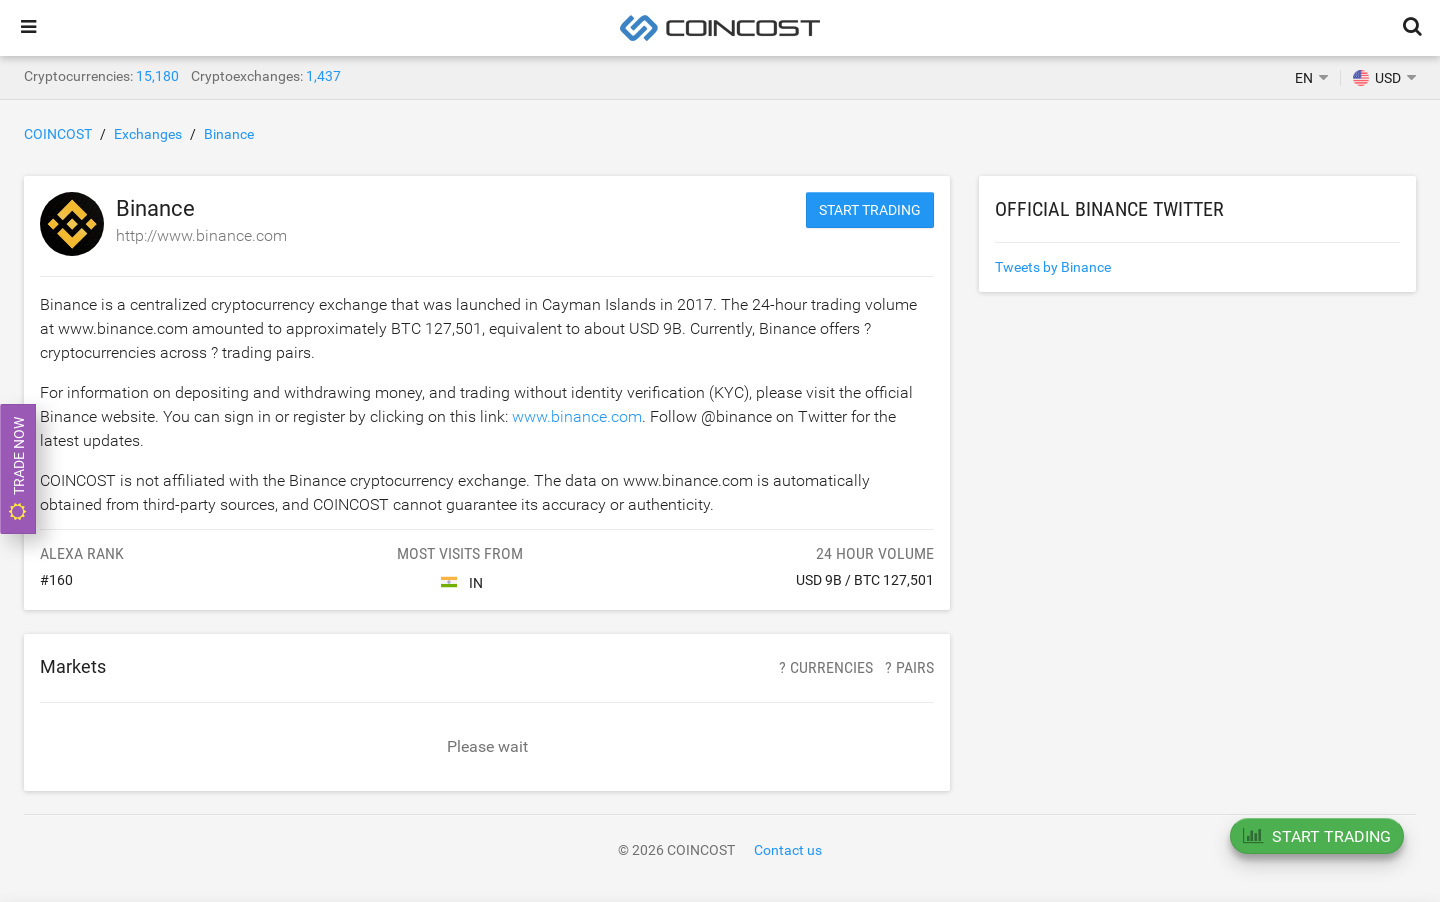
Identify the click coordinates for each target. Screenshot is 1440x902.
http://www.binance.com (201, 235)
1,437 (323, 76)
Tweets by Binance (1053, 267)
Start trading (870, 210)
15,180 (157, 76)
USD (1377, 78)
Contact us (788, 850)
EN (1304, 78)
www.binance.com (577, 416)
